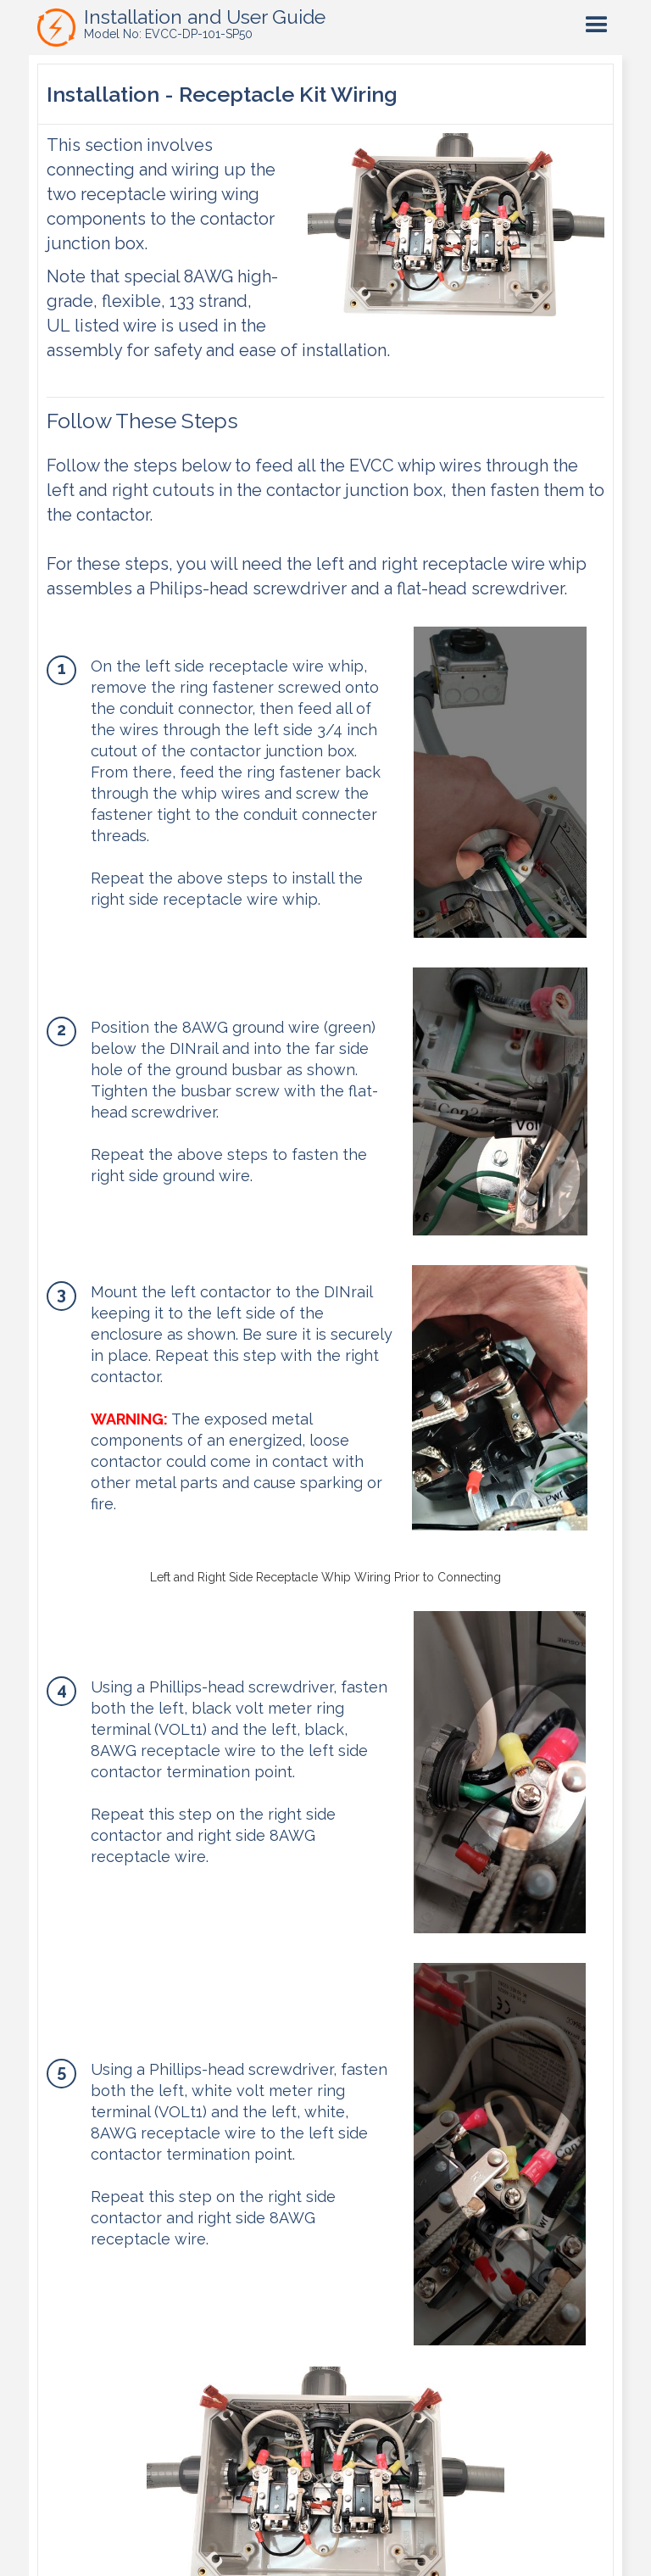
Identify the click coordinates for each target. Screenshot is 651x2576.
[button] (597, 25)
